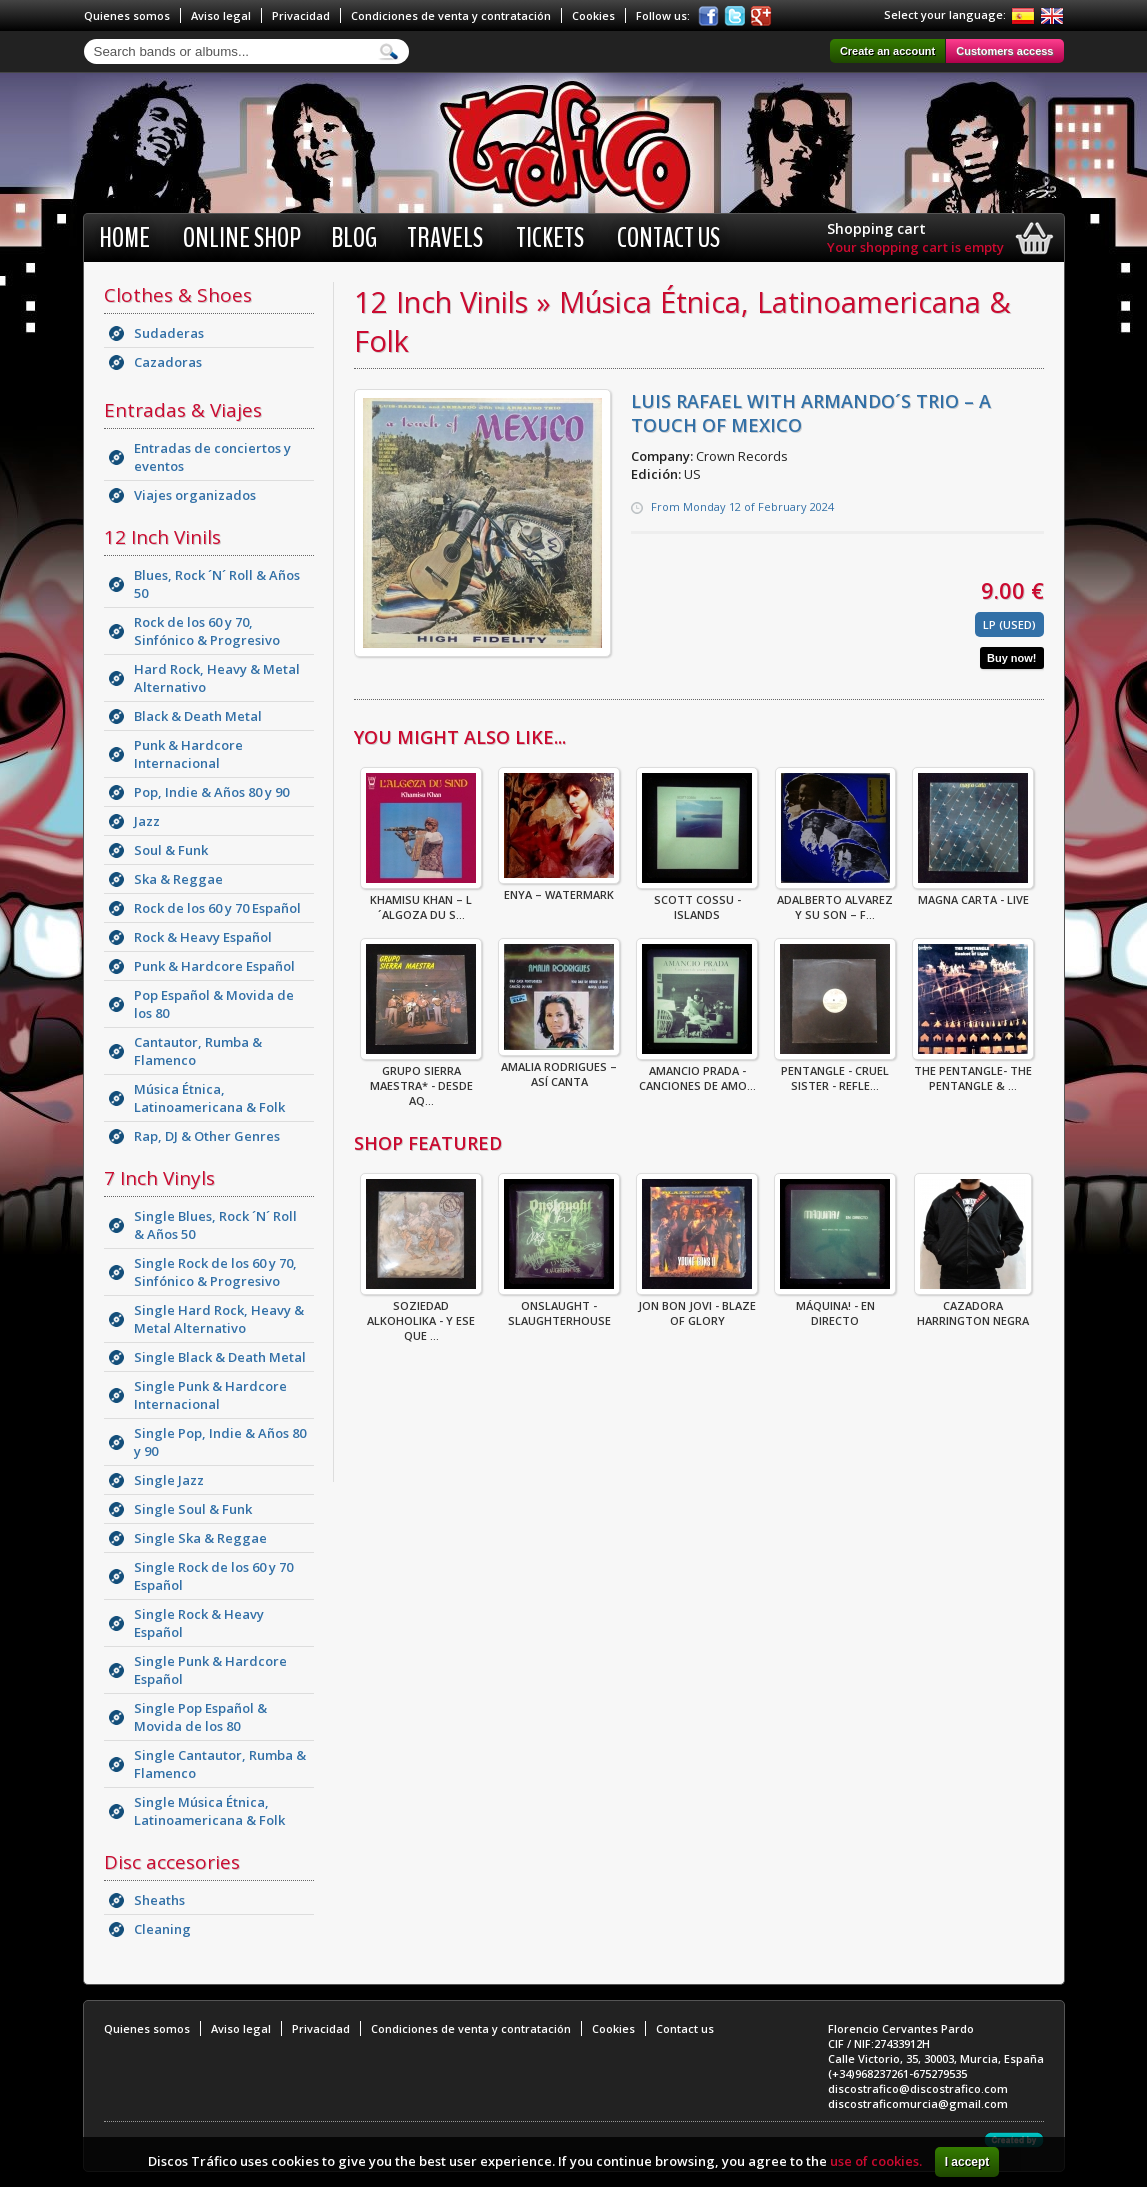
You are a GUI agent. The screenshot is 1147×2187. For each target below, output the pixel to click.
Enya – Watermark (559, 888)
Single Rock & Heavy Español (199, 1623)
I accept (967, 2162)
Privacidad (301, 15)
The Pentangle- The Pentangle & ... (973, 1072)
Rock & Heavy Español (203, 937)
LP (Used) (1009, 624)
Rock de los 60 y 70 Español (217, 908)
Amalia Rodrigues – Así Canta (559, 1068)
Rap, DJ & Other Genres (207, 1136)
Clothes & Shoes (178, 295)
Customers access (1004, 51)
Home (124, 238)
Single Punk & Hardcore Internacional (210, 1395)
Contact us (668, 238)
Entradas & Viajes (183, 410)
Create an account (887, 51)
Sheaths (159, 1900)
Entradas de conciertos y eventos (212, 457)
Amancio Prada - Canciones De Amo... (697, 1072)
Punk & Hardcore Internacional (188, 754)
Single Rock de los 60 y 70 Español (213, 1576)
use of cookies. (876, 2161)
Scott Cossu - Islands (697, 901)
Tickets (550, 238)
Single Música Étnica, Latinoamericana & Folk (209, 1811)
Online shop (242, 238)
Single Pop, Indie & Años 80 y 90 (220, 1442)
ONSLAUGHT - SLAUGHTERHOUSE (559, 1307)
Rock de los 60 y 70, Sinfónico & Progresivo (207, 631)
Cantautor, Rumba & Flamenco (198, 1051)
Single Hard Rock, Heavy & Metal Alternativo (219, 1319)
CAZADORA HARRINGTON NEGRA (973, 1307)
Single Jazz (169, 1480)
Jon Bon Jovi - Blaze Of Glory (697, 1307)
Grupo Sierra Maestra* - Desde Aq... (421, 1079)
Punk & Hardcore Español (214, 966)
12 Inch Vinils (162, 537)
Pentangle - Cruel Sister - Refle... (835, 1072)
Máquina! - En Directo (835, 1307)
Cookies (593, 15)
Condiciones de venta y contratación (451, 15)
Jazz (147, 821)
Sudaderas (169, 333)
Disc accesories (172, 1862)
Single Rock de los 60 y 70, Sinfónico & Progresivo (215, 1272)
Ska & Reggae (178, 879)
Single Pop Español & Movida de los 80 (200, 1717)
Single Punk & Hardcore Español (210, 1670)
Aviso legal (221, 15)
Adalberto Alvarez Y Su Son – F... (835, 901)
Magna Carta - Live (973, 893)
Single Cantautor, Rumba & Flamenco (220, 1764)
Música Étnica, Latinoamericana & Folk (209, 1098)
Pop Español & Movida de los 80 (214, 1004)
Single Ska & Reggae (200, 1538)
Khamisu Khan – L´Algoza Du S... (421, 901)
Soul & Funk (171, 850)
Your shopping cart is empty (915, 247)
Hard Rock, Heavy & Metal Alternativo (217, 678)
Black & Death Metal (198, 716)
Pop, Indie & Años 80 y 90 (211, 792)
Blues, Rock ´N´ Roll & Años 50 (217, 584)
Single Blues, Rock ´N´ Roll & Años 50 (215, 1225)
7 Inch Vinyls (159, 1178)
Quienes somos (127, 15)
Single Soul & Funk (193, 1509)
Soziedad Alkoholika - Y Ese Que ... (421, 1314)
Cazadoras (168, 362)
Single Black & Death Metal (220, 1357)
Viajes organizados (195, 495)
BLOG (354, 238)
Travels (445, 238)
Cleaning (162, 1929)
